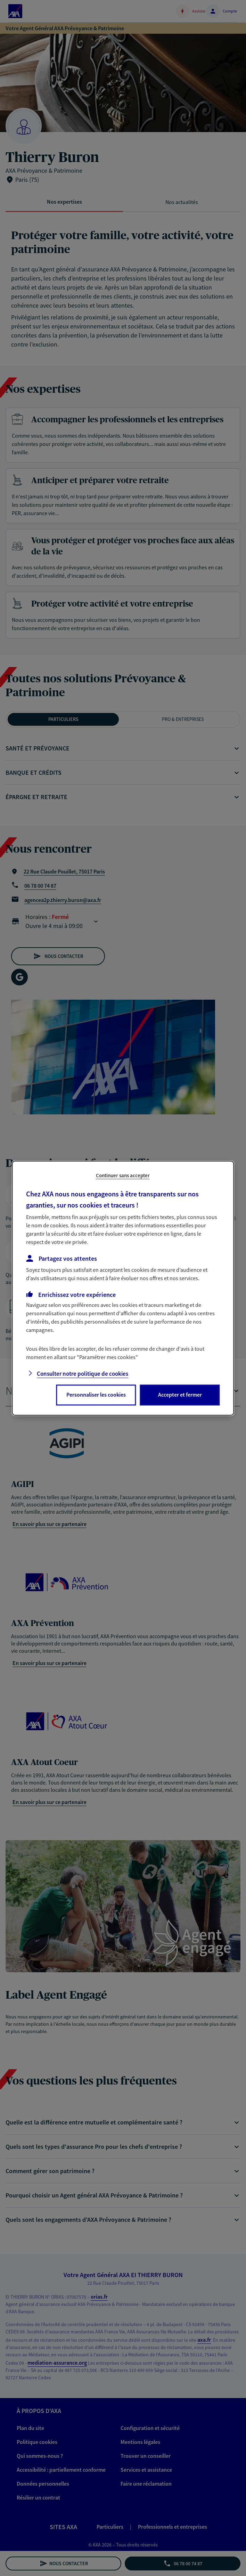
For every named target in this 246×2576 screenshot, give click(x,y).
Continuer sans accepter (123, 1175)
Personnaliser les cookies (96, 1394)
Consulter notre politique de (82, 1374)
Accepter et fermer (180, 1394)
